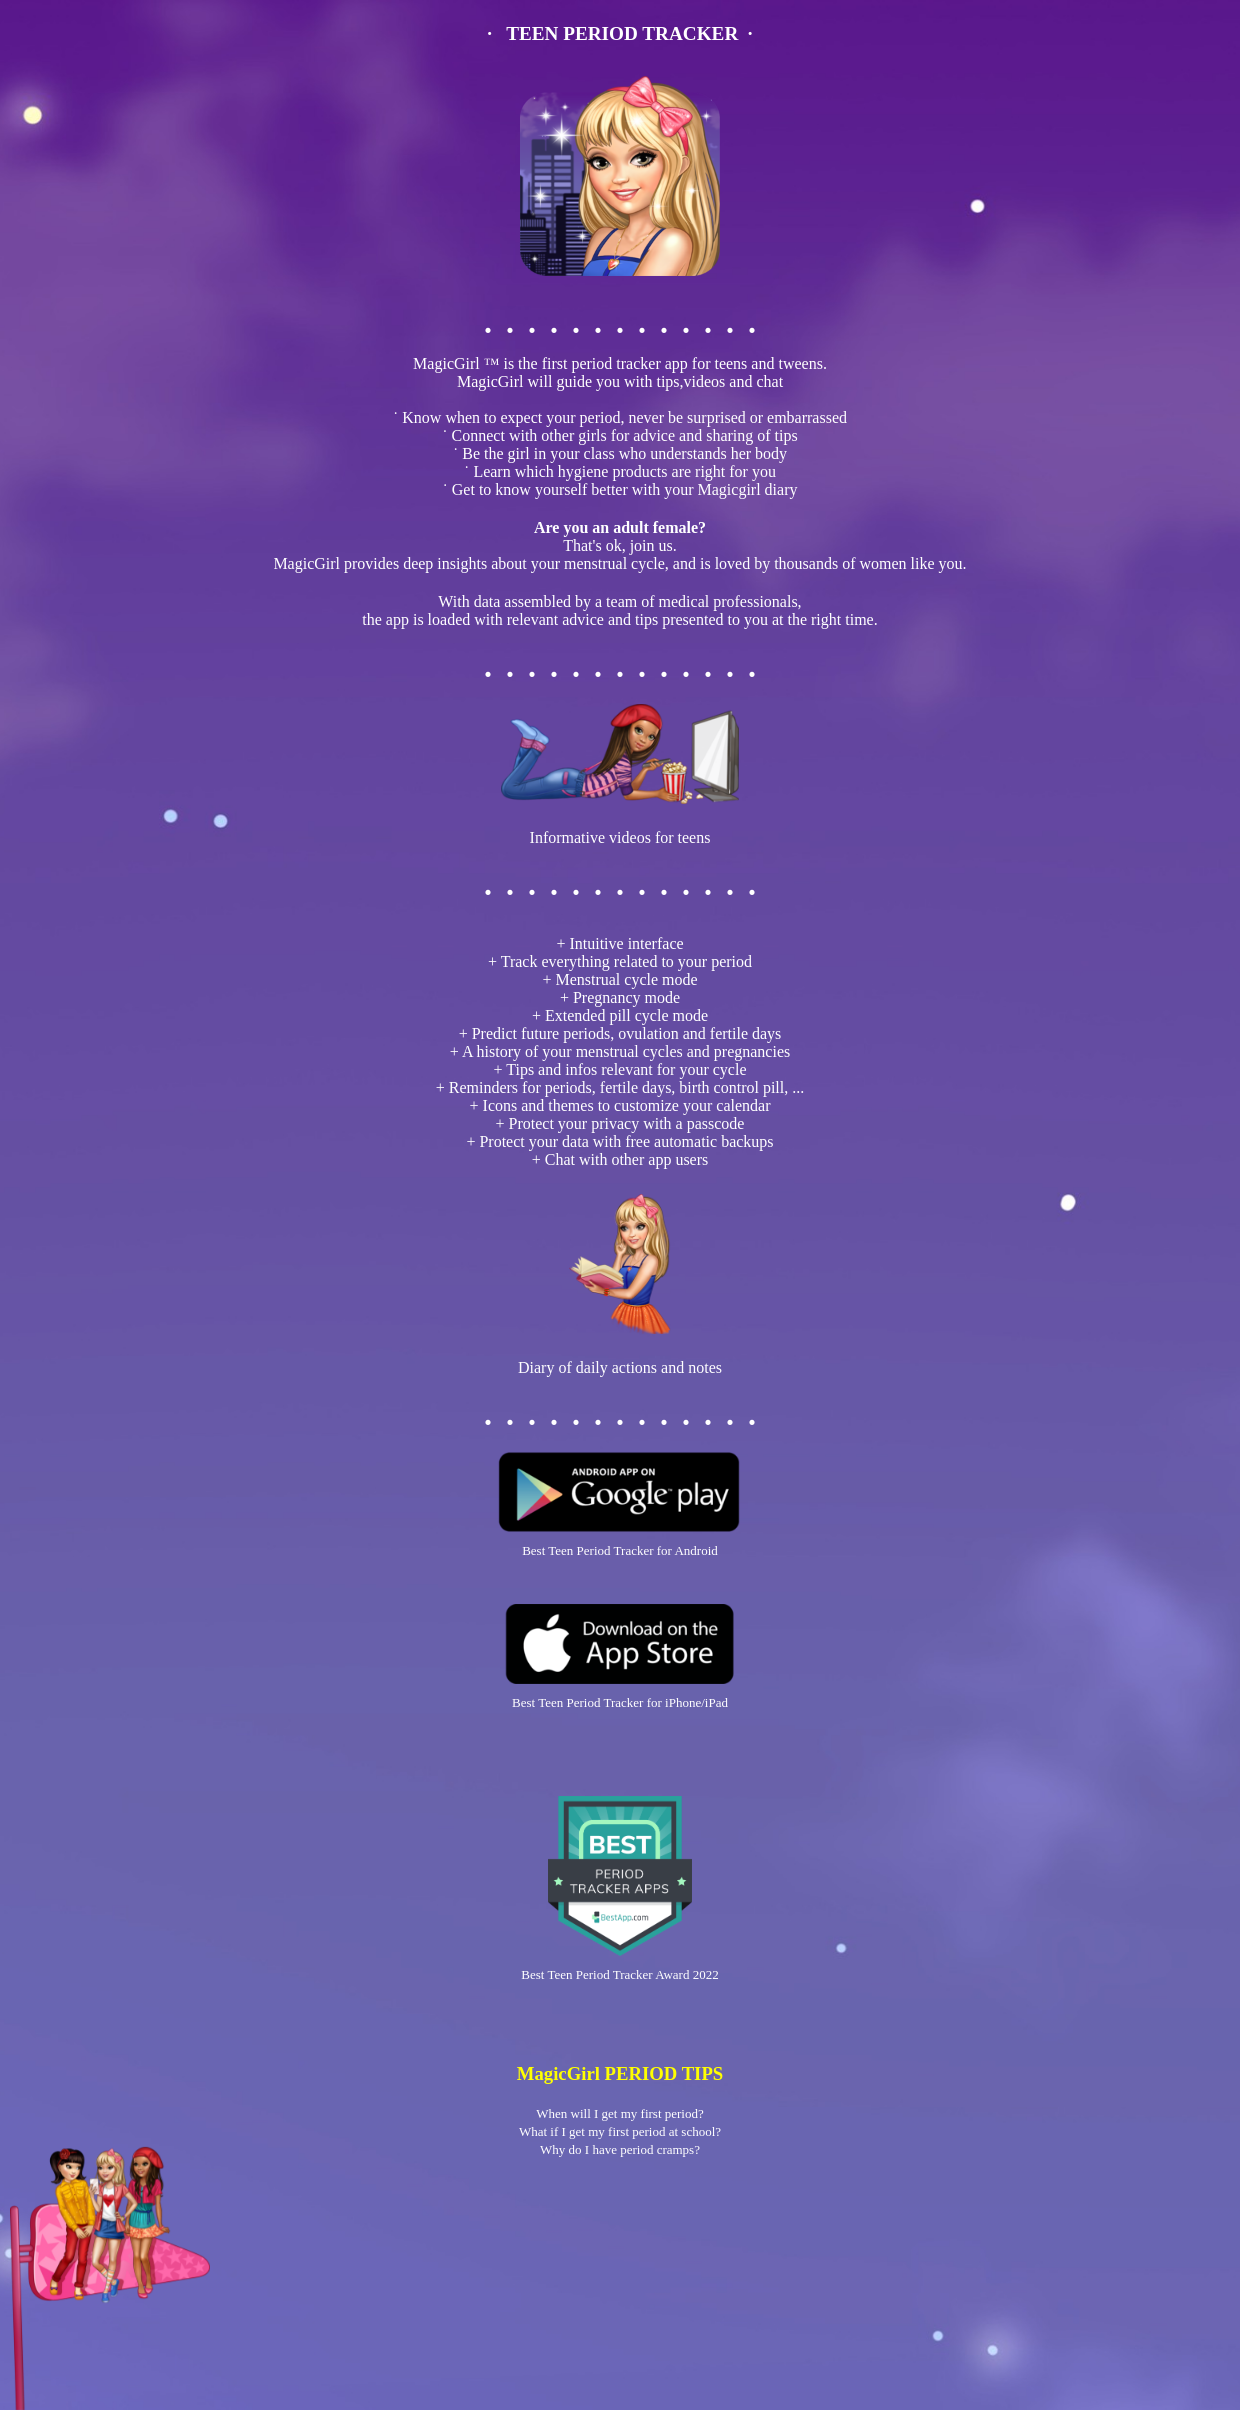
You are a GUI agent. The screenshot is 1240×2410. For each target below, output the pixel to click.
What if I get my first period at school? (620, 2131)
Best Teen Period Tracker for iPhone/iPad (620, 1702)
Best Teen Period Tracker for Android (620, 1550)
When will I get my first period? (620, 2113)
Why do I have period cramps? (620, 2149)
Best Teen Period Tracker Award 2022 (619, 1974)
